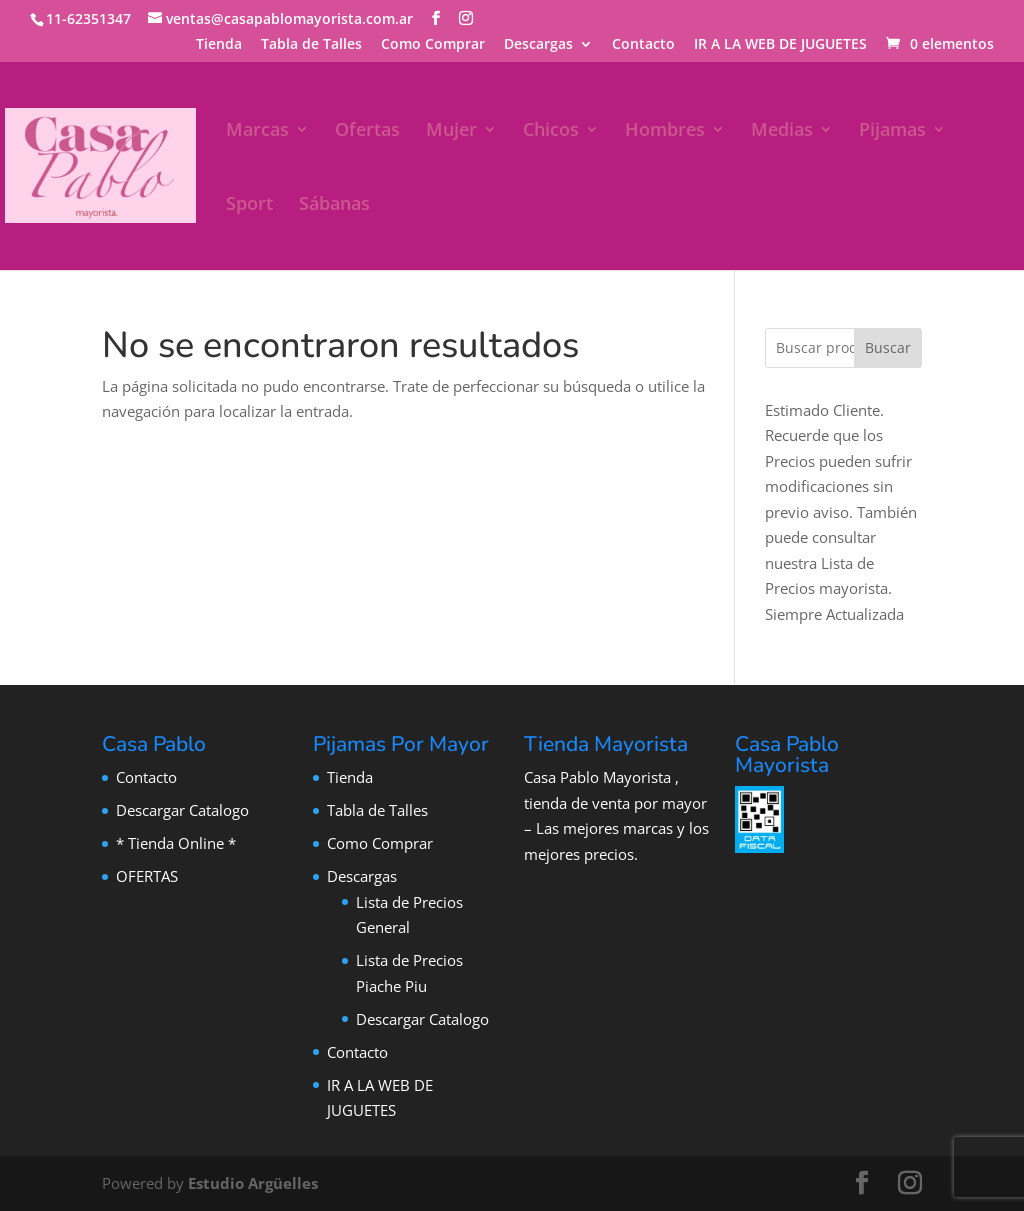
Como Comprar (433, 45)
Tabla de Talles (311, 45)
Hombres (665, 131)
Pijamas (892, 131)
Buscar (888, 347)
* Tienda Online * (176, 843)
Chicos (551, 131)
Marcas (257, 131)
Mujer (451, 131)
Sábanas (334, 205)
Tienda (219, 45)
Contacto (643, 45)
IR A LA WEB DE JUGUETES (780, 45)
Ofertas (367, 131)
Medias (782, 131)
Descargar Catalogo (182, 810)
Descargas (538, 45)
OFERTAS (147, 876)
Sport (249, 205)
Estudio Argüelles (253, 1183)
